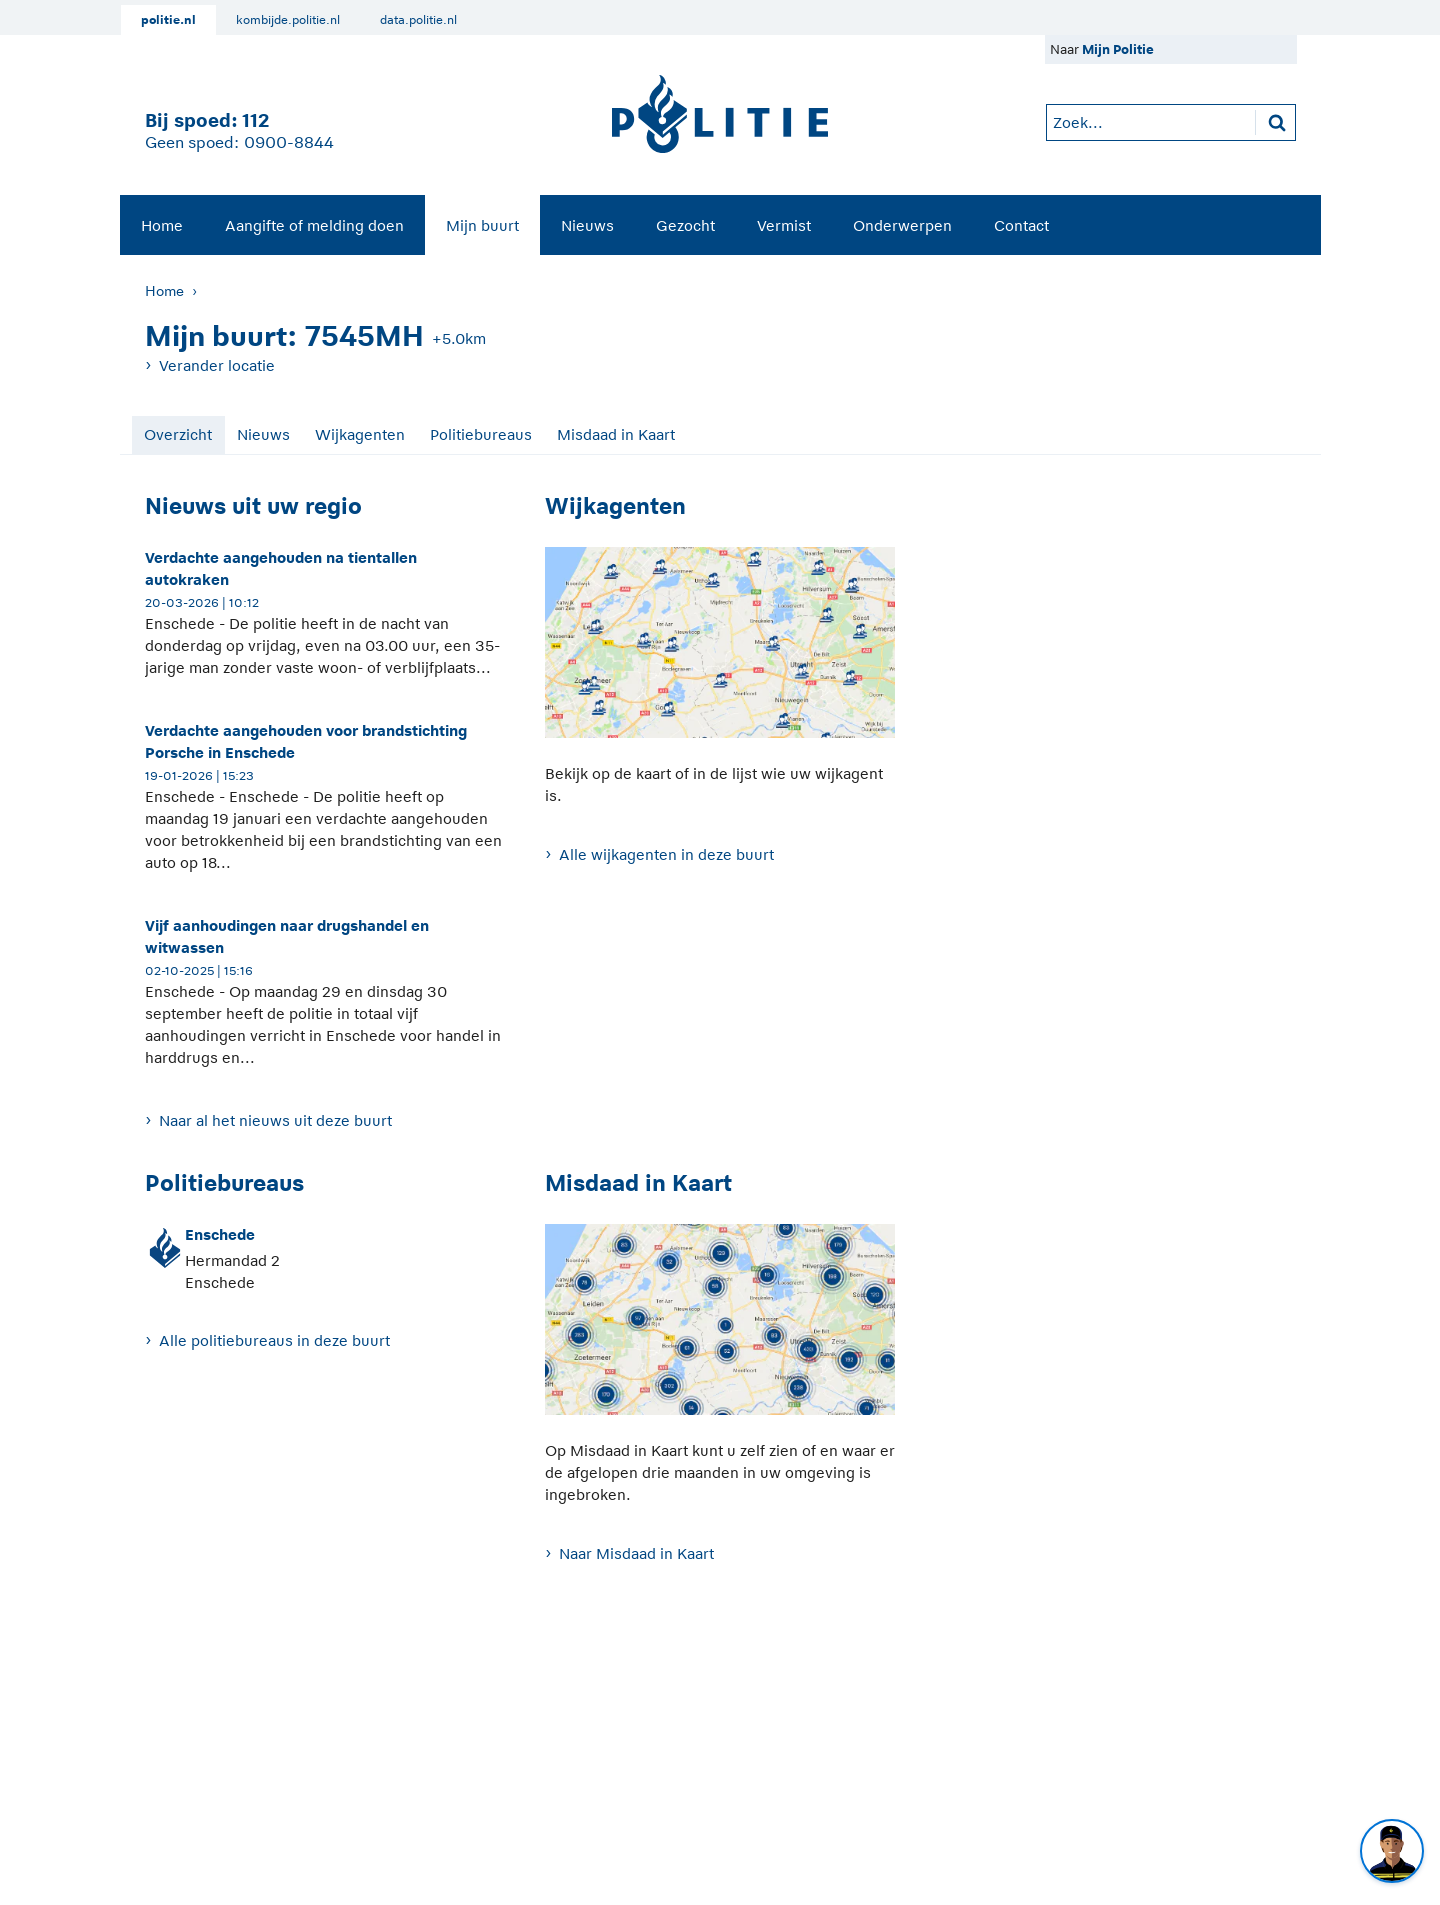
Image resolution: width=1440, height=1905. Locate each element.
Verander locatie (217, 365)
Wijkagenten (360, 434)
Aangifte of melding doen (314, 225)
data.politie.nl (418, 20)
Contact (1021, 225)
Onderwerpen (902, 225)
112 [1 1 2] (255, 120)
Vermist (784, 225)
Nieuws (587, 225)
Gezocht (685, 225)
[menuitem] (162, 225)
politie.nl (168, 20)
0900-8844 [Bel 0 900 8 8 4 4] (289, 143)
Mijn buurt (482, 225)
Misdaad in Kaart (616, 434)
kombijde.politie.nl (288, 20)
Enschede (220, 1234)
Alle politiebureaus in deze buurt (274, 1340)
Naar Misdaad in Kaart (636, 1553)
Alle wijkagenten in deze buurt (666, 854)
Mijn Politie (1118, 49)
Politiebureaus (481, 434)
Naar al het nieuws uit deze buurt (275, 1120)
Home (162, 225)
